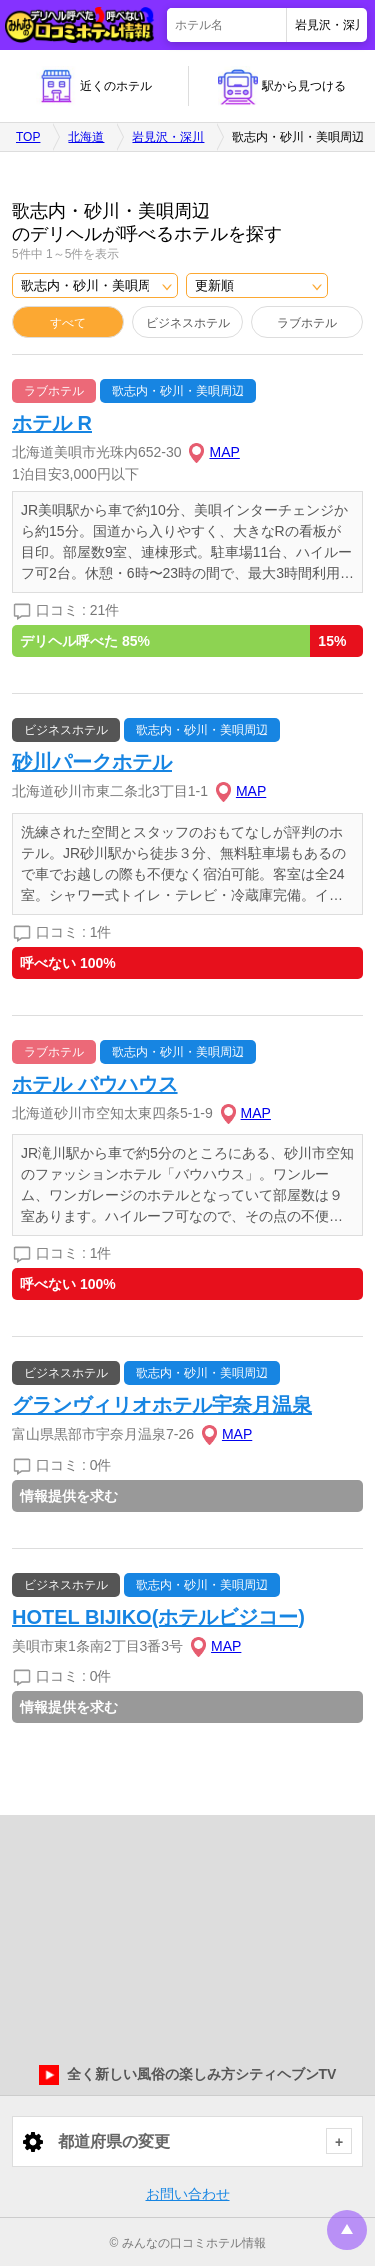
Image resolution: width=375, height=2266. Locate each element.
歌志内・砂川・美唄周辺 (178, 391)
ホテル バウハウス (95, 1084)
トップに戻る (347, 2230)
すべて (68, 323)
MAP (224, 452)
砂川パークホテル (92, 762)
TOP (28, 137)
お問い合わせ (188, 2194)
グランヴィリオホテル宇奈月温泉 (162, 1405)
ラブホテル (307, 323)
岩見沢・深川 (168, 137)
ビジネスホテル (188, 323)
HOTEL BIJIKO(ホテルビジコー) (158, 1617)
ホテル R (52, 423)
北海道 (86, 137)
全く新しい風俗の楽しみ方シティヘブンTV (188, 2075)
